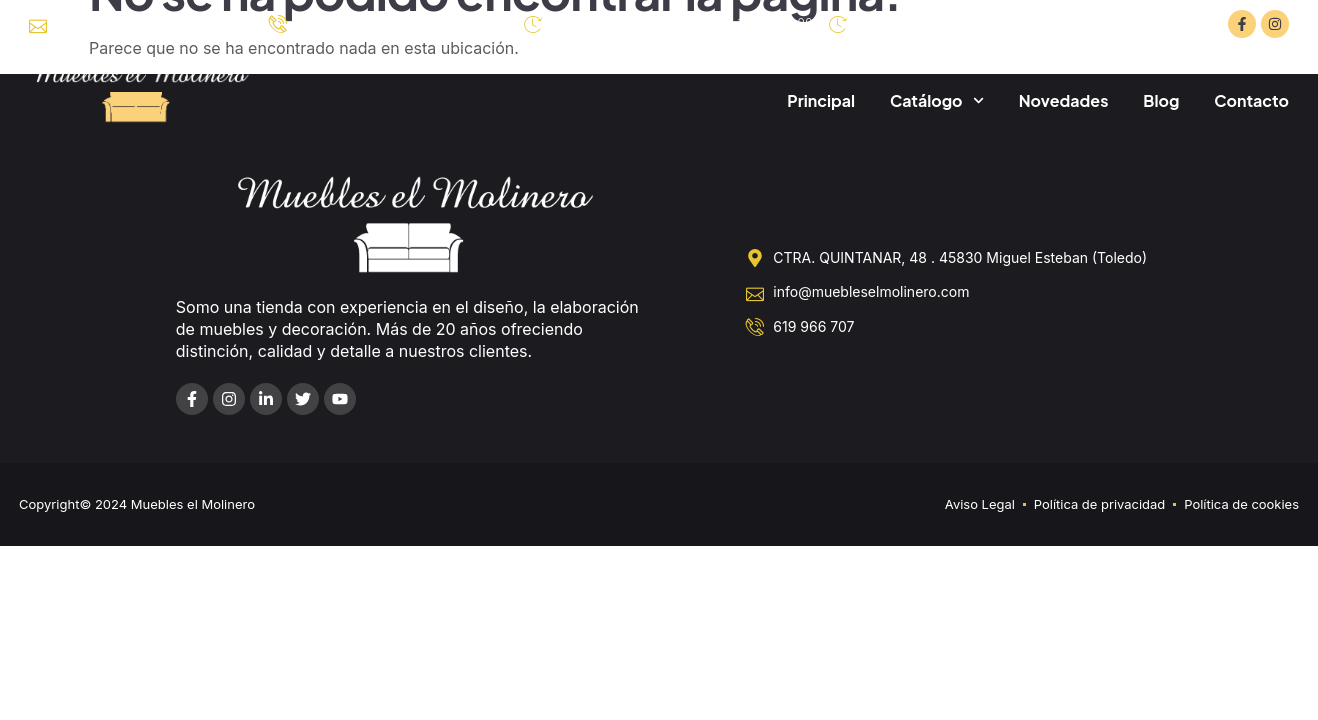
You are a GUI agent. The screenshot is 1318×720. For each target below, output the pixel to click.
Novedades (1064, 100)
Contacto (1251, 100)
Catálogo (937, 100)
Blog (1161, 100)
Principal (821, 100)
